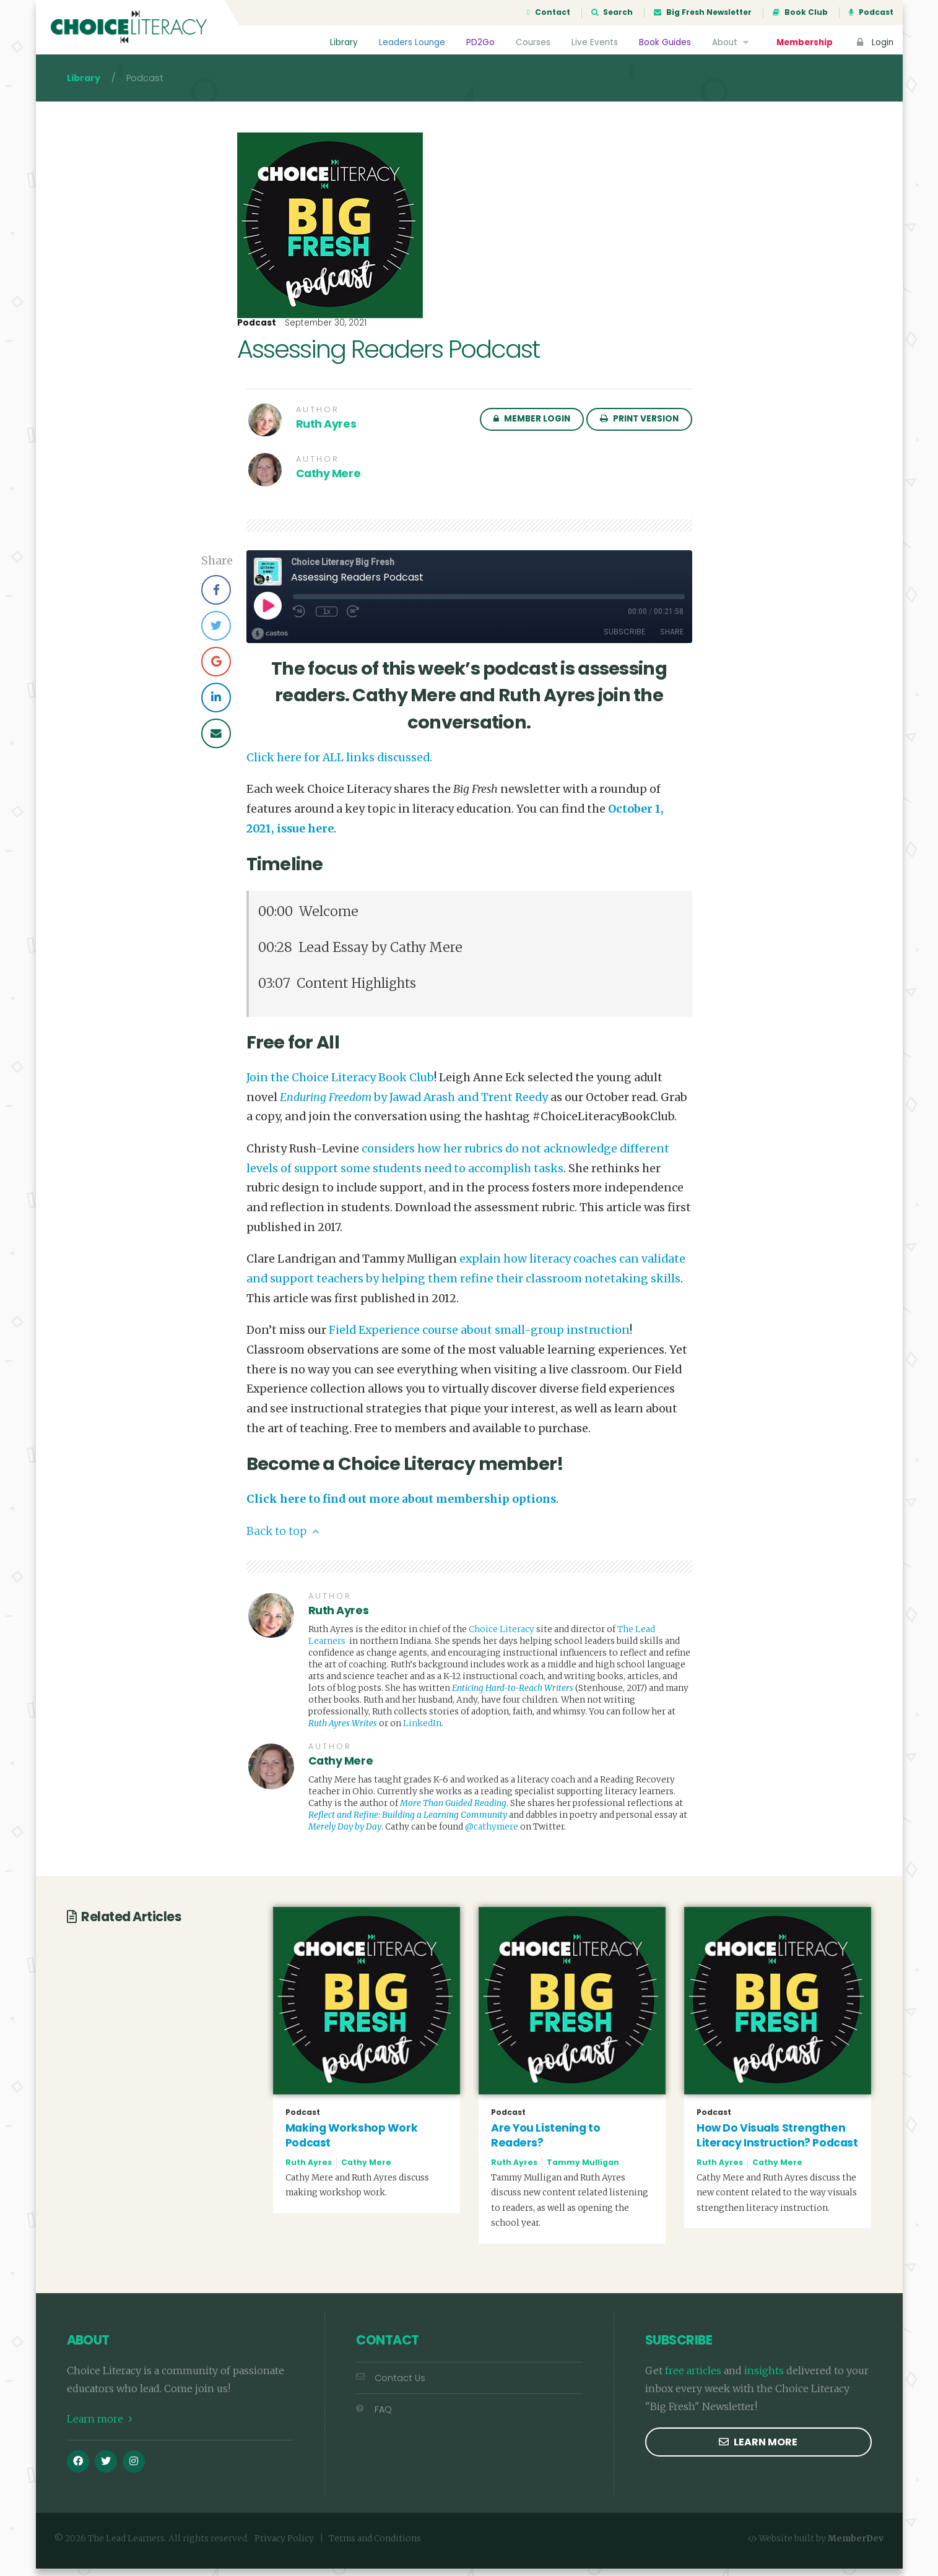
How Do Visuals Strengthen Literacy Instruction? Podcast (777, 2143)
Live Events (594, 42)
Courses (532, 42)
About (731, 42)
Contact (548, 12)
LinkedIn (422, 1731)
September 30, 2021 (326, 330)
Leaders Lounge (411, 42)
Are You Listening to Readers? (545, 2143)
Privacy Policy (284, 2546)
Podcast (871, 12)
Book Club (800, 12)
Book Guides (664, 42)
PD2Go (480, 42)
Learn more (99, 2425)
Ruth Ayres (326, 431)
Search (612, 12)
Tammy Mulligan (583, 2169)
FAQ (374, 2417)
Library (343, 42)
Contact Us (390, 2385)
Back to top (282, 1538)
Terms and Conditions (375, 2546)
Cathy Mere (328, 480)
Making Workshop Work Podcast (351, 2143)
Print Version (639, 426)
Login (873, 42)
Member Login (531, 426)
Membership (804, 42)
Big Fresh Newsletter (703, 12)
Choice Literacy (501, 1637)
